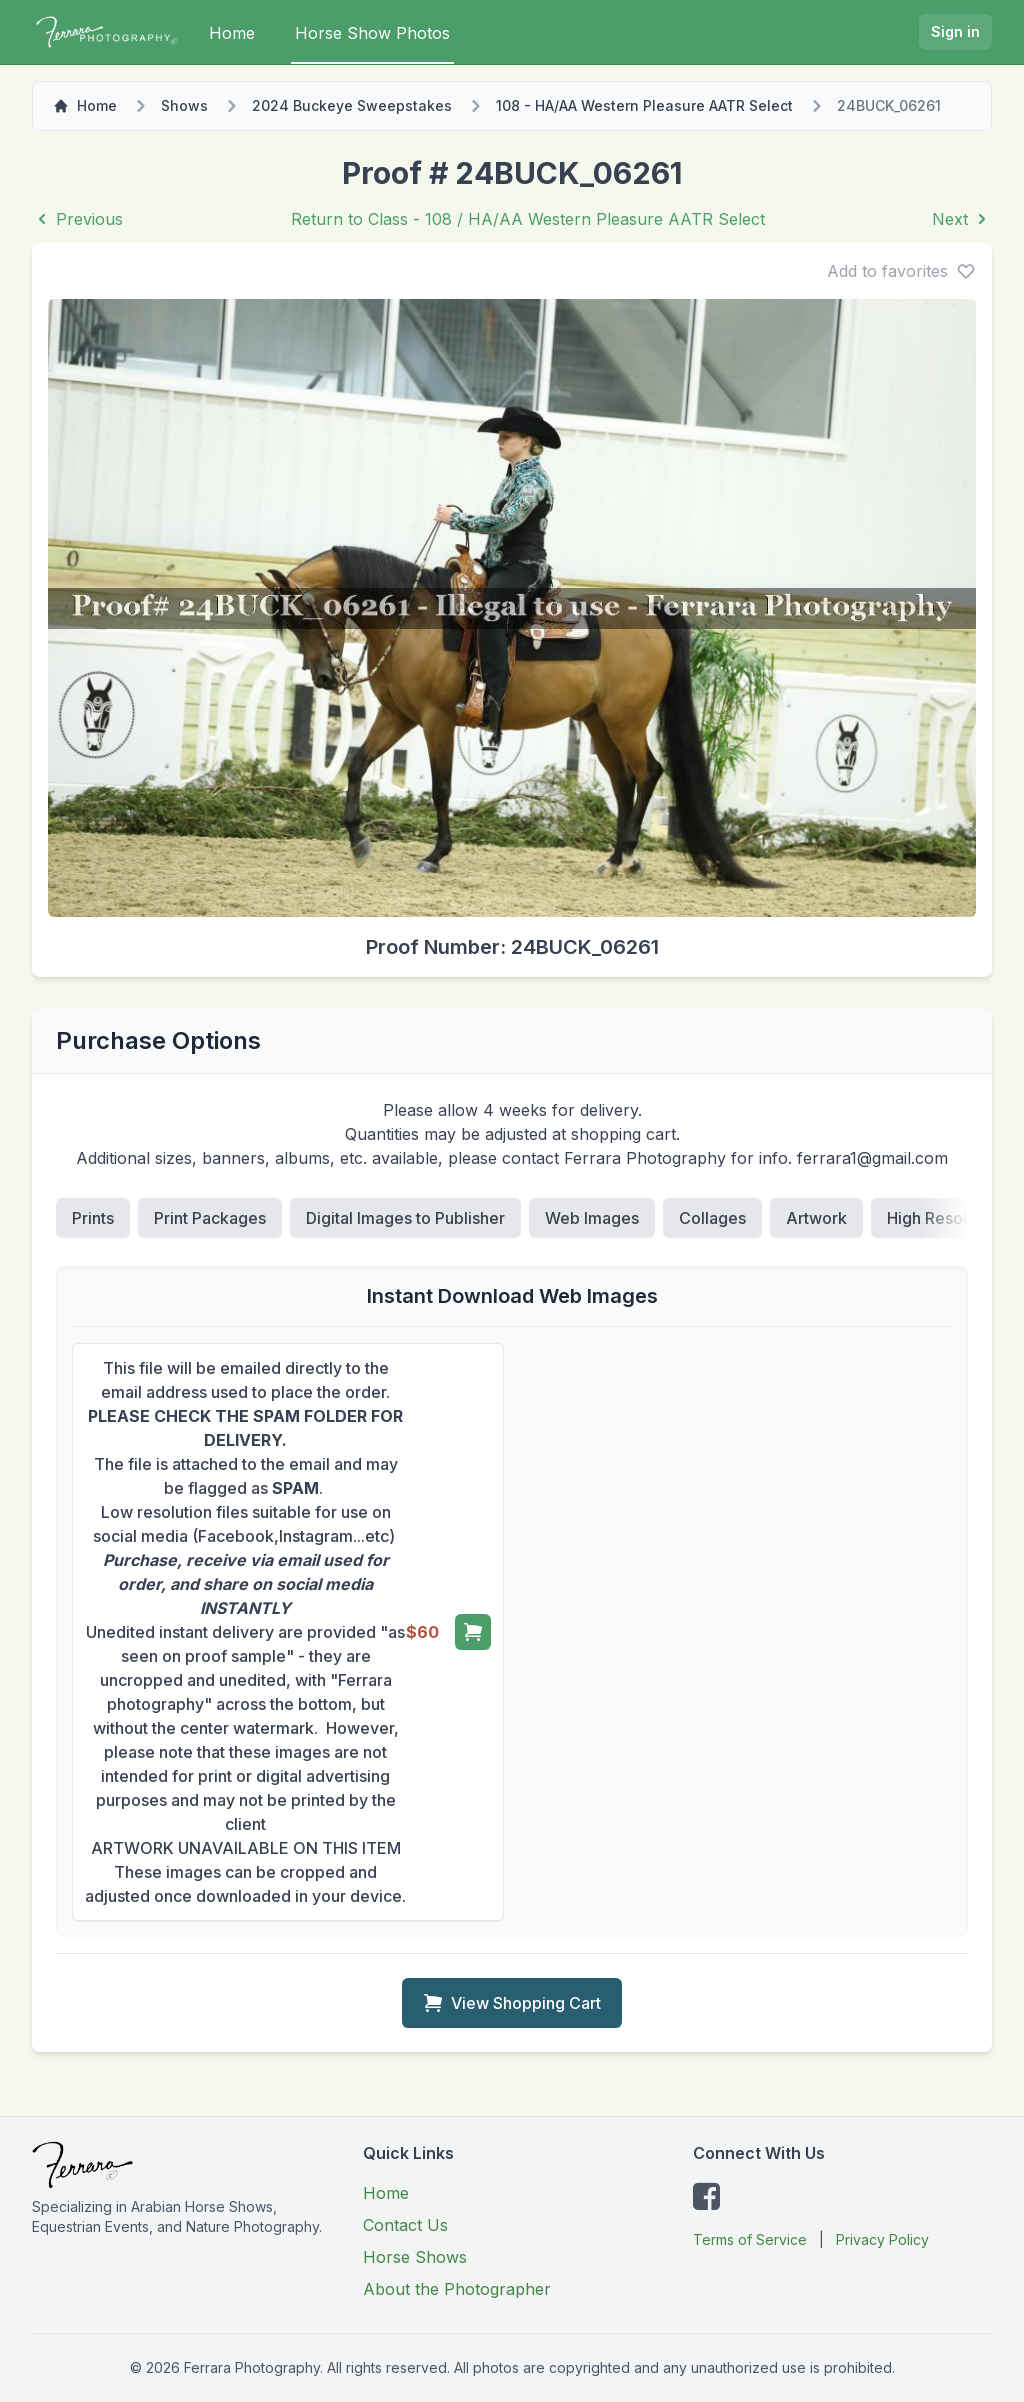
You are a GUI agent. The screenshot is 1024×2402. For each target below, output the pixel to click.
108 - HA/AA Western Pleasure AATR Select (644, 105)
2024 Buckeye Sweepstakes (352, 105)
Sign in (955, 31)
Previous (77, 219)
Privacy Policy (882, 2239)
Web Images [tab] (592, 1218)
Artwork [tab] (816, 1218)
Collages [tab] (712, 1218)
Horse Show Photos (372, 33)
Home (232, 33)
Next (962, 219)
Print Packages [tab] (210, 1218)
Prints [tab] (93, 1218)
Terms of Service (750, 2239)
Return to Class (528, 219)
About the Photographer (457, 2289)
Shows (184, 105)
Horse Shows (415, 2257)
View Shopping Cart (512, 2003)
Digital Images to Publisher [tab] (405, 1218)
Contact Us (405, 2225)
